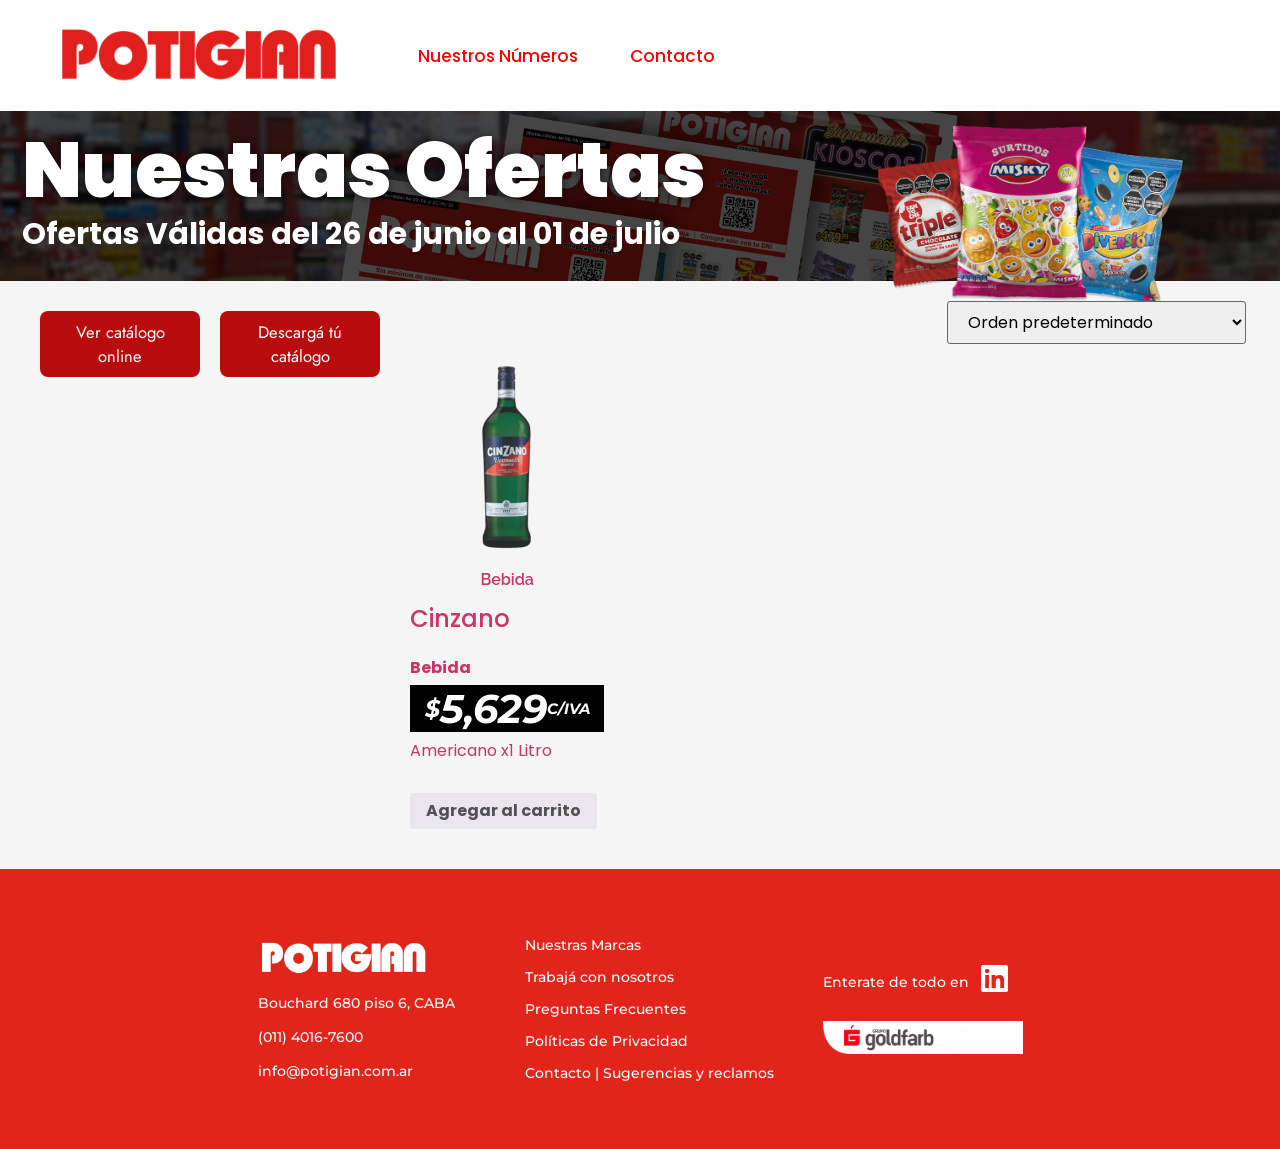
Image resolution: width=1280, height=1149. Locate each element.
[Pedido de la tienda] (1096, 322)
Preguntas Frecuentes (605, 1009)
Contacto (672, 56)
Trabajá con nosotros (599, 977)
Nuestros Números (498, 56)
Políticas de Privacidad (606, 1041)
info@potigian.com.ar (335, 1071)
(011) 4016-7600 (310, 1037)
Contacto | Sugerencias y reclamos (649, 1073)
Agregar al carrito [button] (503, 810)
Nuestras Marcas (583, 945)
